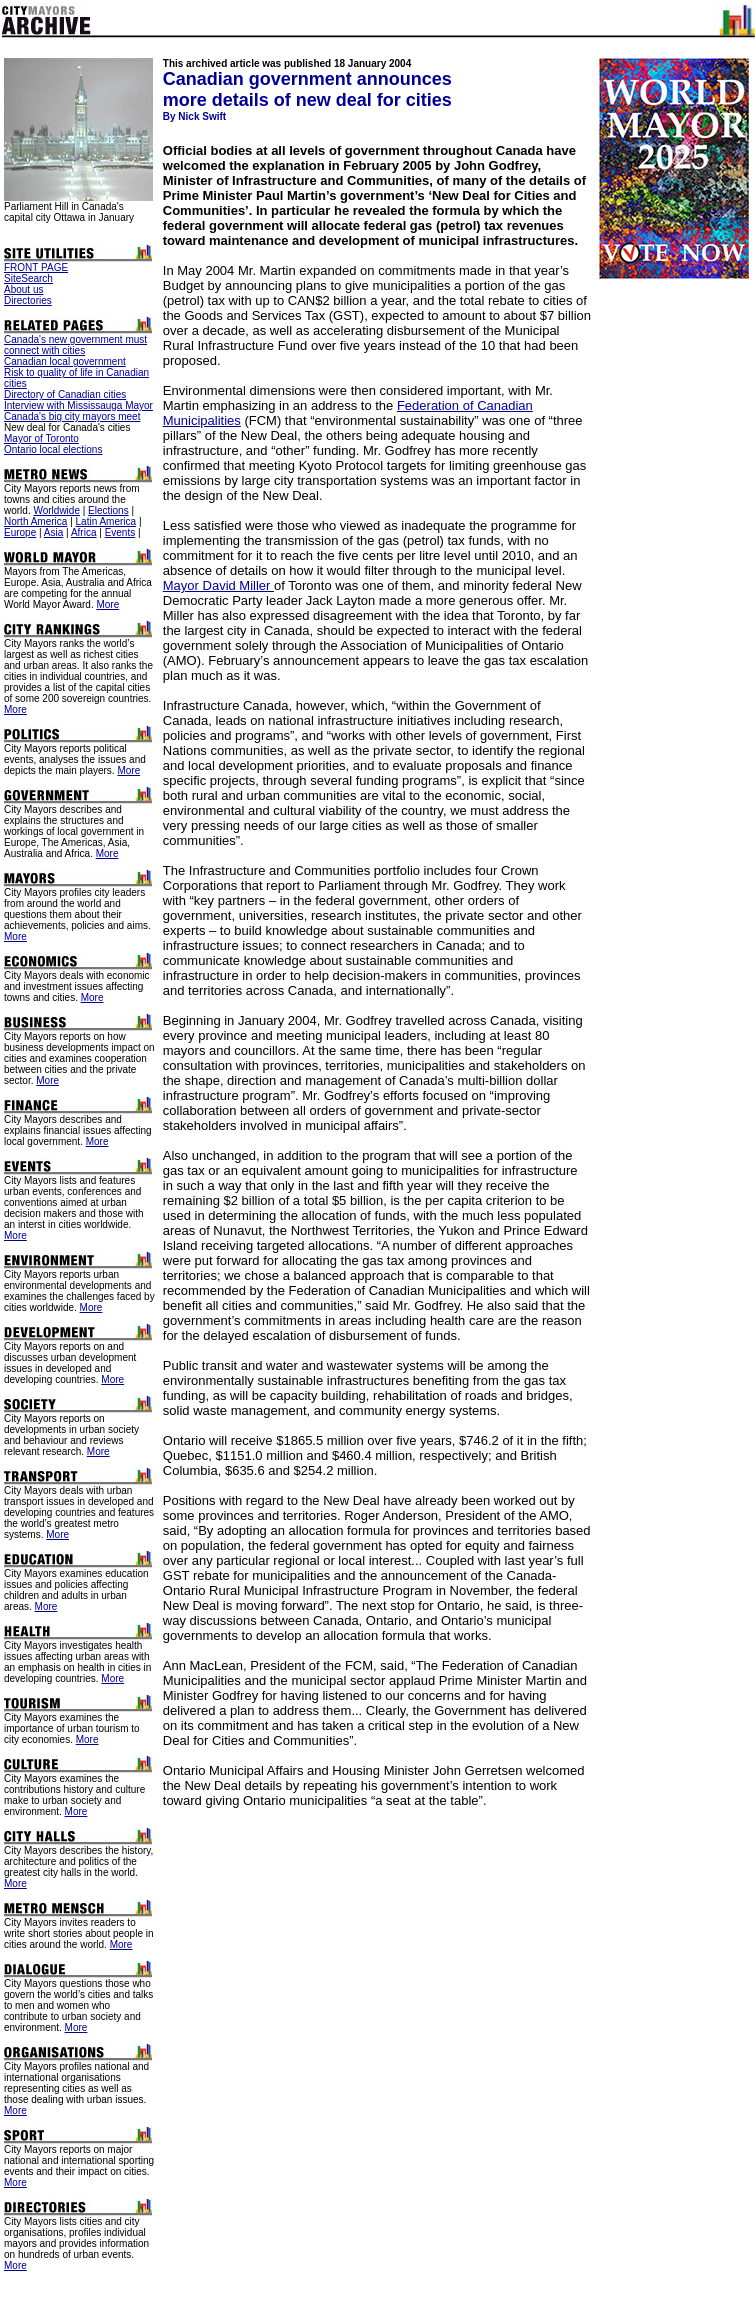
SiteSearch (28, 278)
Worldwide (56, 510)
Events (120, 532)
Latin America (106, 521)
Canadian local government (65, 361)
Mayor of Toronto (41, 438)
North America (35, 521)
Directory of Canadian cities (65, 394)
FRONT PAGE (36, 267)
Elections (108, 510)
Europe (20, 532)
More (107, 604)
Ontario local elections (53, 449)
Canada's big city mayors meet (72, 416)
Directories (28, 300)
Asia (53, 532)
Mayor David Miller (218, 585)
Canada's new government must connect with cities (75, 345)
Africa (84, 532)
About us (23, 289)
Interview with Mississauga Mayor (78, 405)
